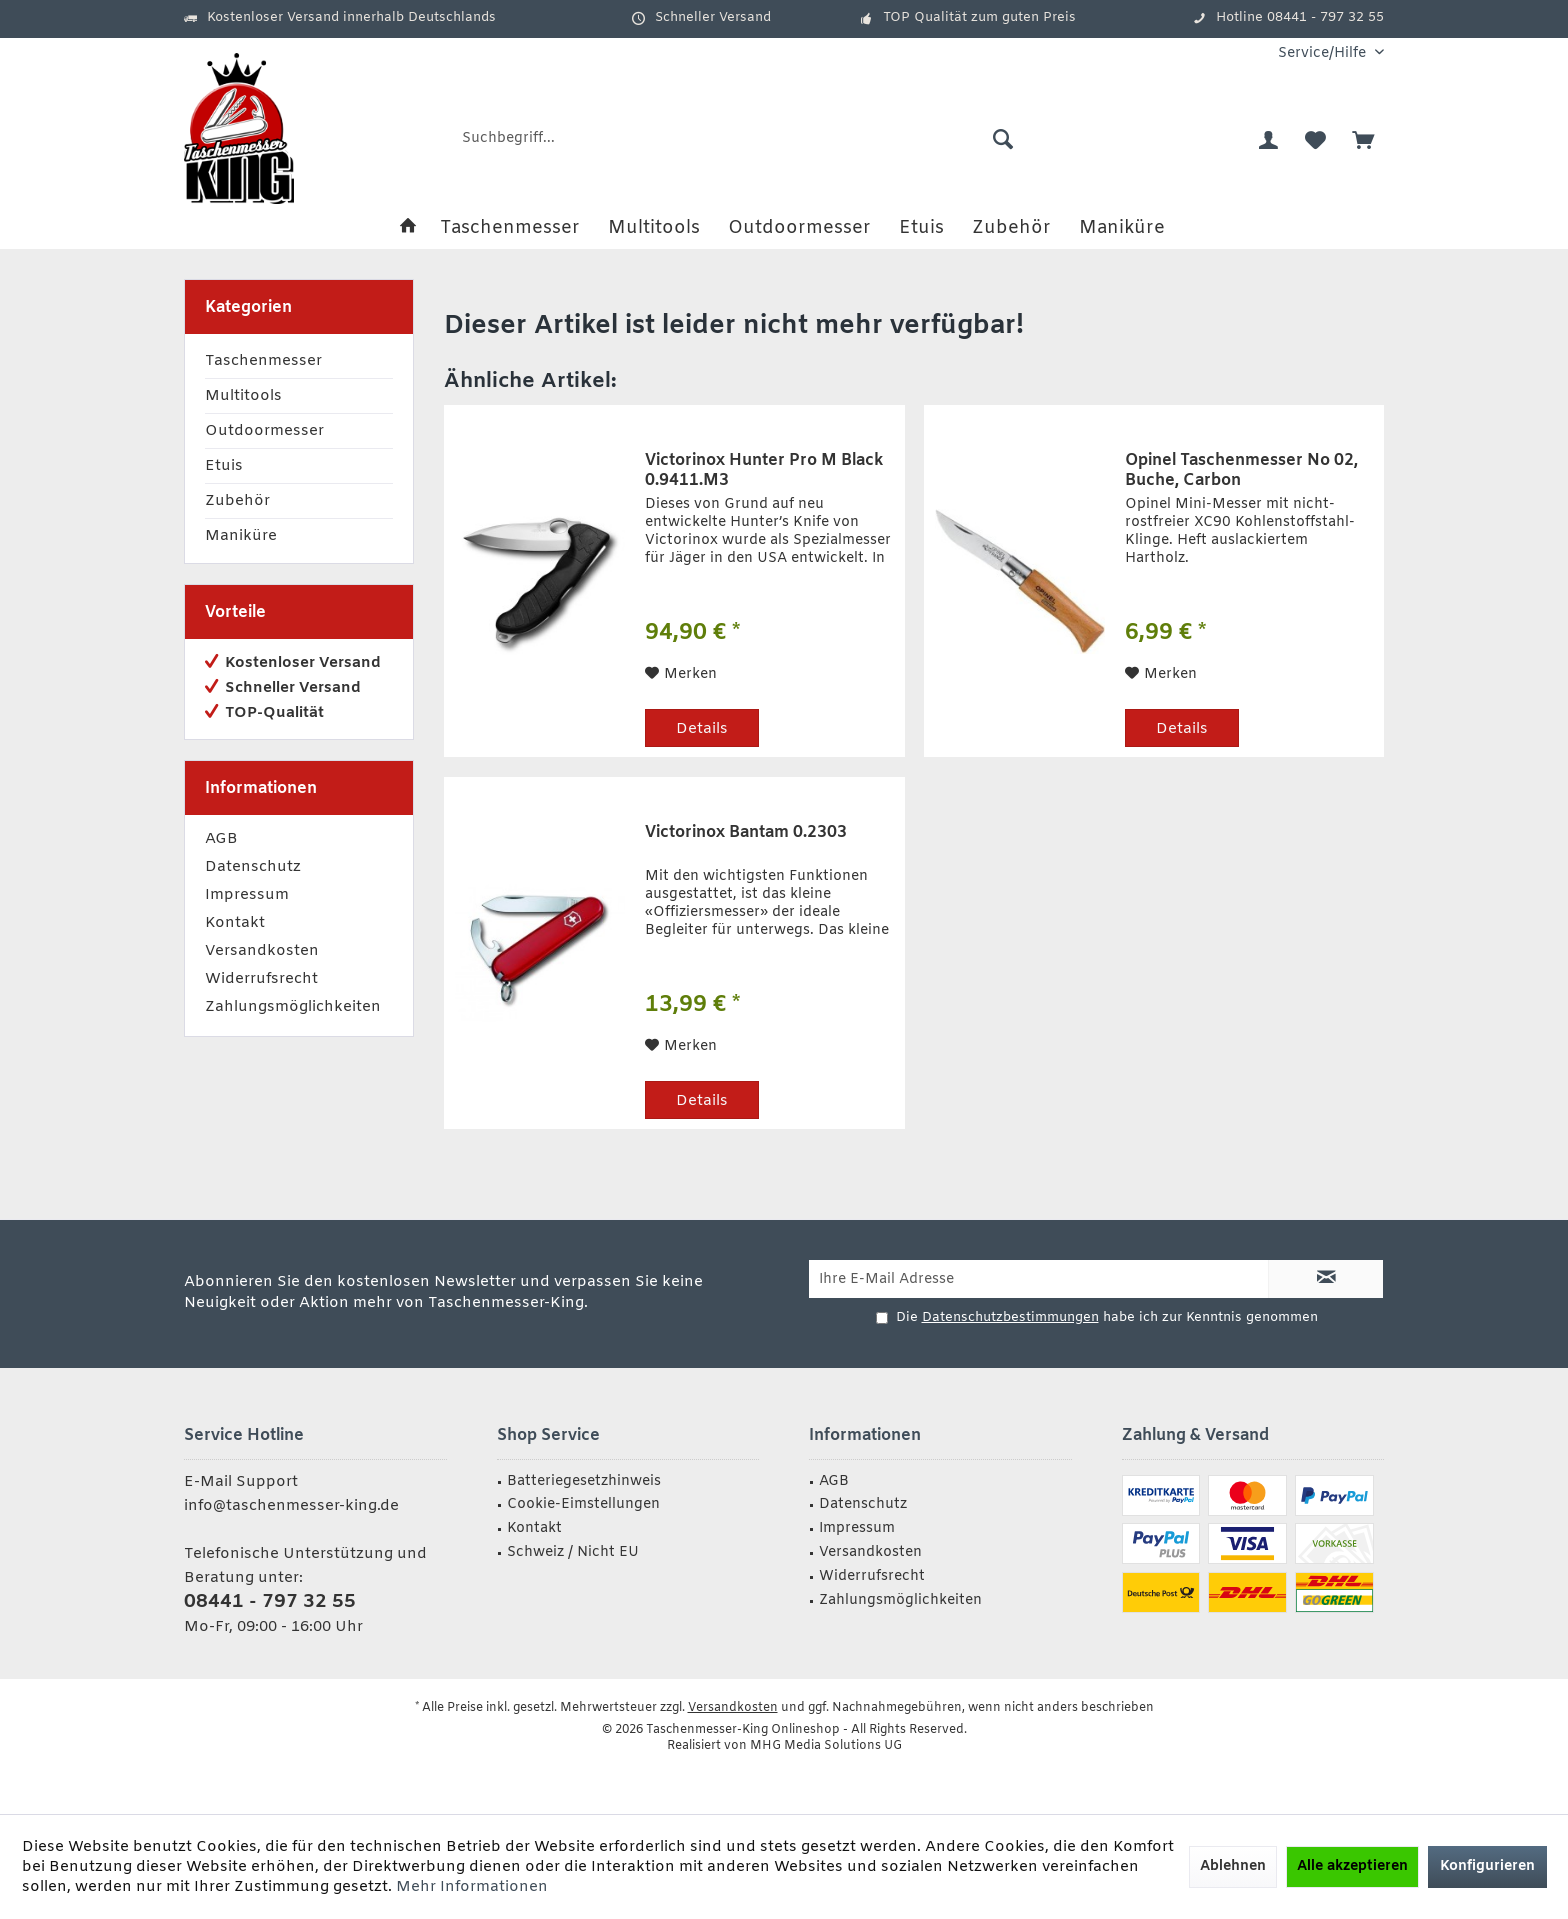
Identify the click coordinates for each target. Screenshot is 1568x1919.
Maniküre (241, 536)
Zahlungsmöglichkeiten (293, 1007)
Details (702, 729)
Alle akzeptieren (1352, 1866)
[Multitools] (654, 228)
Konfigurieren (1487, 1866)
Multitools (243, 396)
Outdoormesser (264, 431)
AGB (221, 839)
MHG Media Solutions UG (826, 1746)
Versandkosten (262, 951)
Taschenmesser (263, 361)
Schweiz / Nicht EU (573, 1552)
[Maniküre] (1122, 228)
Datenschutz (253, 867)
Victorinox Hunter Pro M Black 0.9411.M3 (764, 471)
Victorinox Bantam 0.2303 (746, 833)
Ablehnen (1233, 1866)
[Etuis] (921, 228)
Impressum (247, 895)
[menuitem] (1323, 53)
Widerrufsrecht (261, 979)
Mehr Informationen (472, 1887)
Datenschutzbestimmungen (1010, 1317)
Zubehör (237, 501)
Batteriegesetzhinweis (584, 1481)
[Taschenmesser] (510, 228)
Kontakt (235, 923)
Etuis (224, 466)
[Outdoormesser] (799, 228)
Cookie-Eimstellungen (583, 1504)
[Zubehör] (1011, 228)
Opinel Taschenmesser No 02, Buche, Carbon (1241, 471)
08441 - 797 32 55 (270, 1602)
